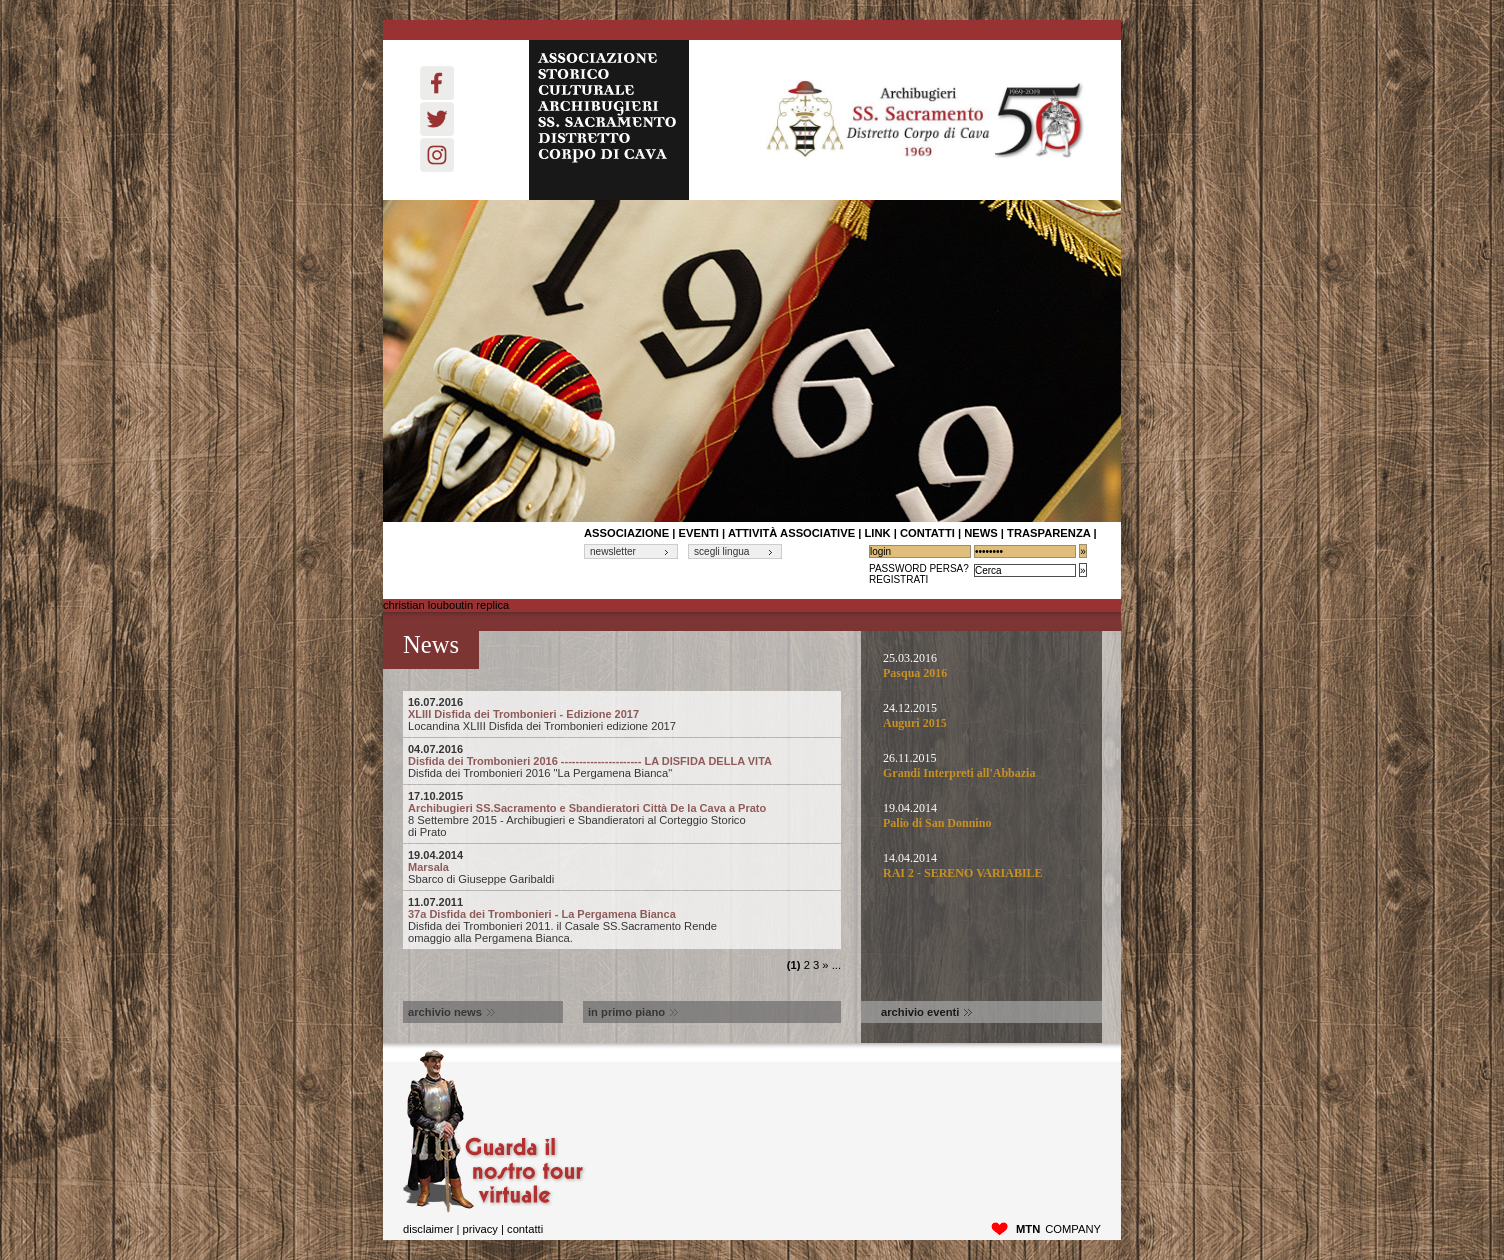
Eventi (699, 533)
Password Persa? (919, 568)
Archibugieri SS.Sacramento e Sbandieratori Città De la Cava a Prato (622, 802)
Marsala (622, 861)
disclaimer (428, 1229)
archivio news (451, 1012)
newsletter (613, 551)
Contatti (525, 1229)
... (836, 965)
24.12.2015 (983, 716)
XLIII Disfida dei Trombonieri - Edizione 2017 (622, 708)
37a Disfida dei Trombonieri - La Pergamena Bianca (622, 908)
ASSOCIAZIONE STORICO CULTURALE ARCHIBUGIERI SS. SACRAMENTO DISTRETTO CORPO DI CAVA (609, 120)
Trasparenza (1048, 533)
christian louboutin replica (446, 605)
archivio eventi (926, 1012)
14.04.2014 (983, 866)
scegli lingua (721, 551)
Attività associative (791, 533)
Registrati (898, 579)
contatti (927, 533)
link (877, 533)
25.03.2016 (983, 666)
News (981, 533)
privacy (479, 1229)
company (1058, 1229)
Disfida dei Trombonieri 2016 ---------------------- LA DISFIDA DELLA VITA (622, 755)
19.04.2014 (983, 816)
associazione (626, 533)
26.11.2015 (983, 766)
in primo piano (633, 1012)
